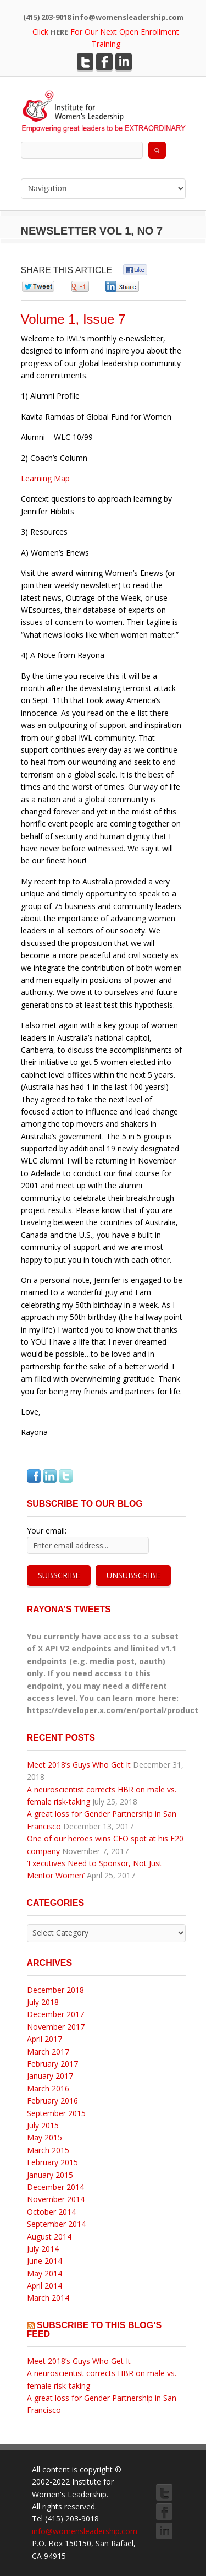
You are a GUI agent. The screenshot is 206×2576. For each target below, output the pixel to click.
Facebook (104, 61)
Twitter (85, 61)
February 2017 (52, 2063)
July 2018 (43, 2002)
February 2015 (52, 2162)
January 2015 (50, 2175)
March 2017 (48, 2051)
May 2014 (44, 2273)
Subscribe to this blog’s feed (94, 2329)
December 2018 (55, 1990)
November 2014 (56, 2199)
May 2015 (44, 2137)
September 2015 (56, 2113)
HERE (59, 32)
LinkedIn (123, 61)
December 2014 (55, 2187)
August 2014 (49, 2236)
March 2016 (48, 2088)
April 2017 (44, 2039)
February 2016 (52, 2100)
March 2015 (48, 2150)
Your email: (46, 1530)
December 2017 (55, 2014)
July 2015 (43, 2125)
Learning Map (45, 478)
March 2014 (48, 2297)
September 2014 (56, 2224)
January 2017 (50, 2075)
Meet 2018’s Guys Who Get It (79, 1764)
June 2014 (44, 2261)
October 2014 (51, 2212)
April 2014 (44, 2285)
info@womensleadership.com (84, 2531)
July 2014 (43, 2248)
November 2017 (56, 2026)
